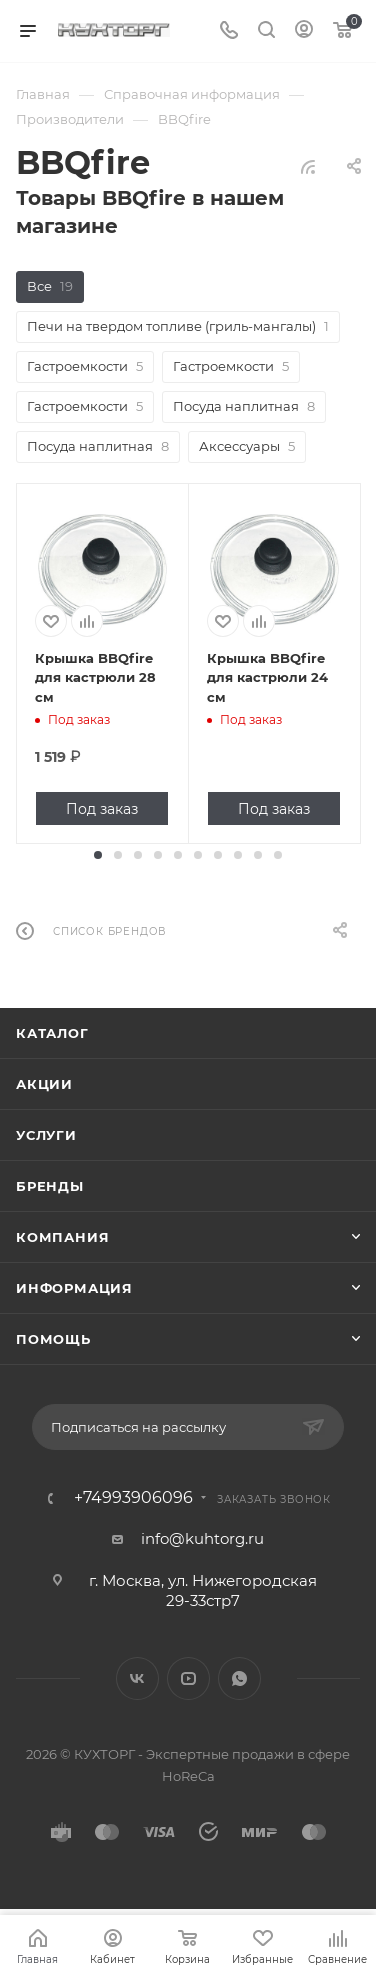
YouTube (188, 1678)
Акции (44, 1084)
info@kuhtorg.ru (202, 1538)
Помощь (53, 1339)
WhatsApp (239, 1678)
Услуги (46, 1135)
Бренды (50, 1186)
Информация (74, 1288)
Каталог (52, 1033)
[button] (98, 855)
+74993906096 (133, 1498)
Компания (62, 1237)
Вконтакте (137, 1678)
